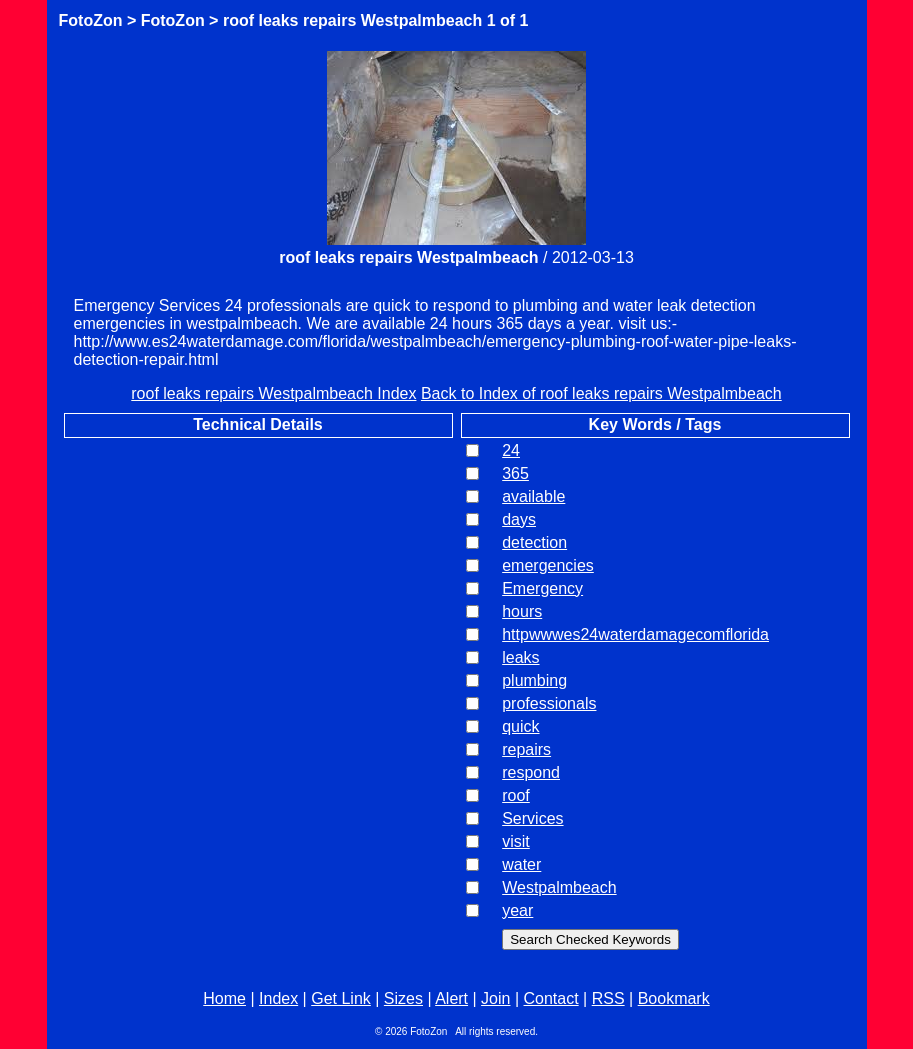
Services (532, 818)
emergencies (548, 565)
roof (516, 795)
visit (516, 841)
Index (278, 998)
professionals (549, 703)
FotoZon (91, 20)
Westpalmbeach (559, 887)
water (521, 864)
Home (224, 998)
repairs (526, 749)
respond (531, 772)
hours (522, 611)
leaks (520, 657)
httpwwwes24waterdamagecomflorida (635, 634)
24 (511, 450)
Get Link (341, 998)
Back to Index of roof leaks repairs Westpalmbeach (601, 393)
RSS (608, 998)
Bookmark (674, 998)
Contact (551, 998)
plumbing (534, 680)
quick (520, 726)
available (533, 496)
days (519, 519)
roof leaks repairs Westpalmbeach (352, 20)
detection (534, 542)
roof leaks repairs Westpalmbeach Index (273, 393)
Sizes (403, 998)
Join (495, 998)
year (517, 910)
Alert (451, 998)
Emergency (542, 588)
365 (515, 473)
